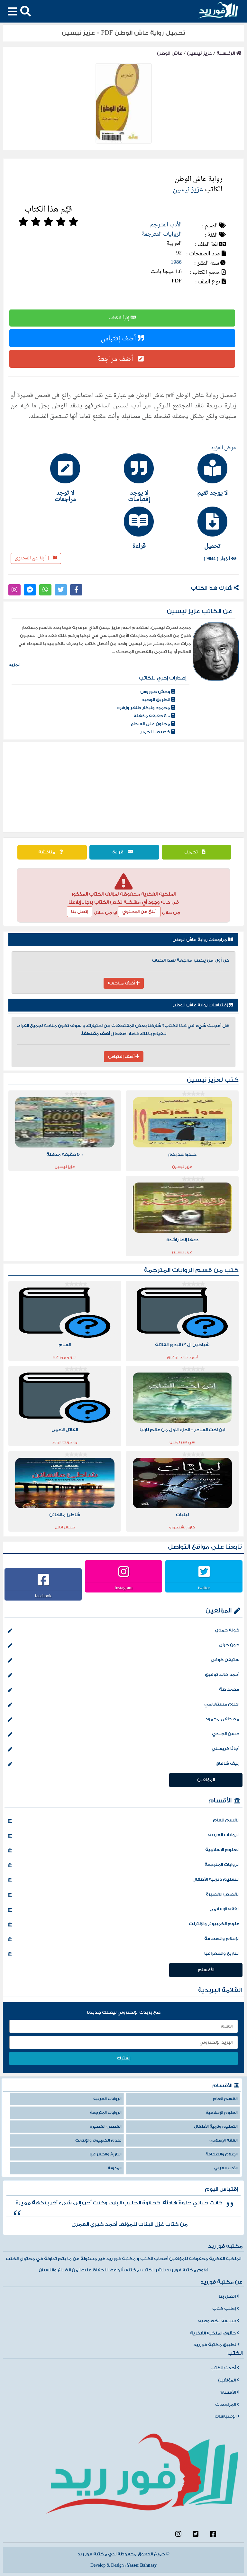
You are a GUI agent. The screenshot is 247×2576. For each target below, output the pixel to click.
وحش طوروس (157, 692)
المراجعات (227, 2404)
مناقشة (52, 852)
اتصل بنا (229, 2296)
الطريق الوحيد (158, 700)
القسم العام (123, 1820)
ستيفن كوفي (123, 1660)
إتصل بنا (79, 911)
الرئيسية (229, 53)
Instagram (123, 1587)
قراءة (124, 852)
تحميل (196, 852)
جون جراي (123, 1645)
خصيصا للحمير (157, 732)
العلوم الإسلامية (123, 1850)
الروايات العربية (123, 1835)
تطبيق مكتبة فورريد (216, 2345)
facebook (43, 1595)
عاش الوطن (169, 53)
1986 (176, 262)
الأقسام (220, 1800)
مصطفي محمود (123, 1719)
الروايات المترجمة (162, 234)
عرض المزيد (223, 448)
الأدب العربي (226, 2168)
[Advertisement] (123, 787)
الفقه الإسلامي (123, 1909)
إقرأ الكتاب (122, 318)
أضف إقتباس (122, 338)
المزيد (14, 664)
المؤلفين (219, 1610)
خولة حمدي (123, 1630)
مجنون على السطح (153, 724)
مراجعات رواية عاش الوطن (202, 939)
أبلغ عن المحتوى (36, 558)
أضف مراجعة (122, 358)
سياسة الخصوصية (218, 2321)
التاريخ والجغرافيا (123, 1954)
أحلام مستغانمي (123, 1704)
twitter (204, 1587)
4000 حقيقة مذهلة (154, 716)
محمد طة (123, 1690)
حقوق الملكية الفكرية (214, 2333)
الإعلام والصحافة (123, 1939)
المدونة (115, 2168)
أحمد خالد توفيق (123, 1675)
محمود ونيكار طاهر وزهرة (146, 708)
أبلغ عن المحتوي (139, 911)
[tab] (197, 475)
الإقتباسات (227, 2416)
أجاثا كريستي (123, 1749)
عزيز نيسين (199, 53)
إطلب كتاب (225, 2308)
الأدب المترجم (166, 225)
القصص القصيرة (123, 1894)
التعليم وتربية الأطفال (123, 1880)
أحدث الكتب (224, 2368)
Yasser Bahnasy (142, 2565)
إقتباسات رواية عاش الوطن (202, 1005)
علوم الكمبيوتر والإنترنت (123, 1924)
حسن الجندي (123, 1734)
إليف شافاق (123, 1764)
